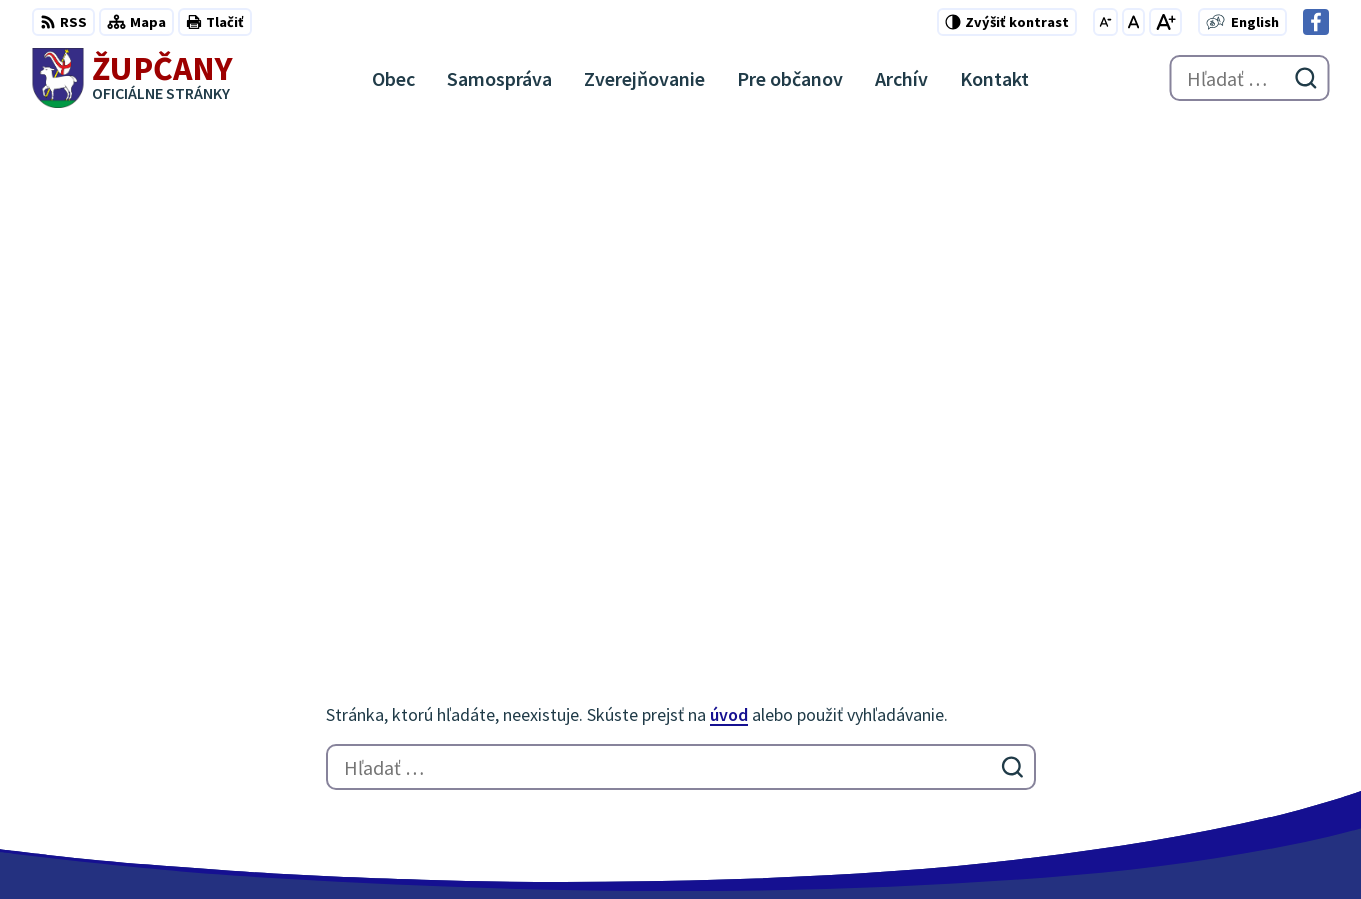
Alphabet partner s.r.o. (293, 845)
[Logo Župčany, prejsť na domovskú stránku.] (132, 78)
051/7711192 (1245, 706)
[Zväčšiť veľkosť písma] (1165, 22)
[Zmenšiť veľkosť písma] (1105, 22)
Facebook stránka (1265, 754)
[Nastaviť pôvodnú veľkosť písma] (1133, 22)
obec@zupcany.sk (1265, 730)
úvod (729, 234)
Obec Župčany (549, 845)
